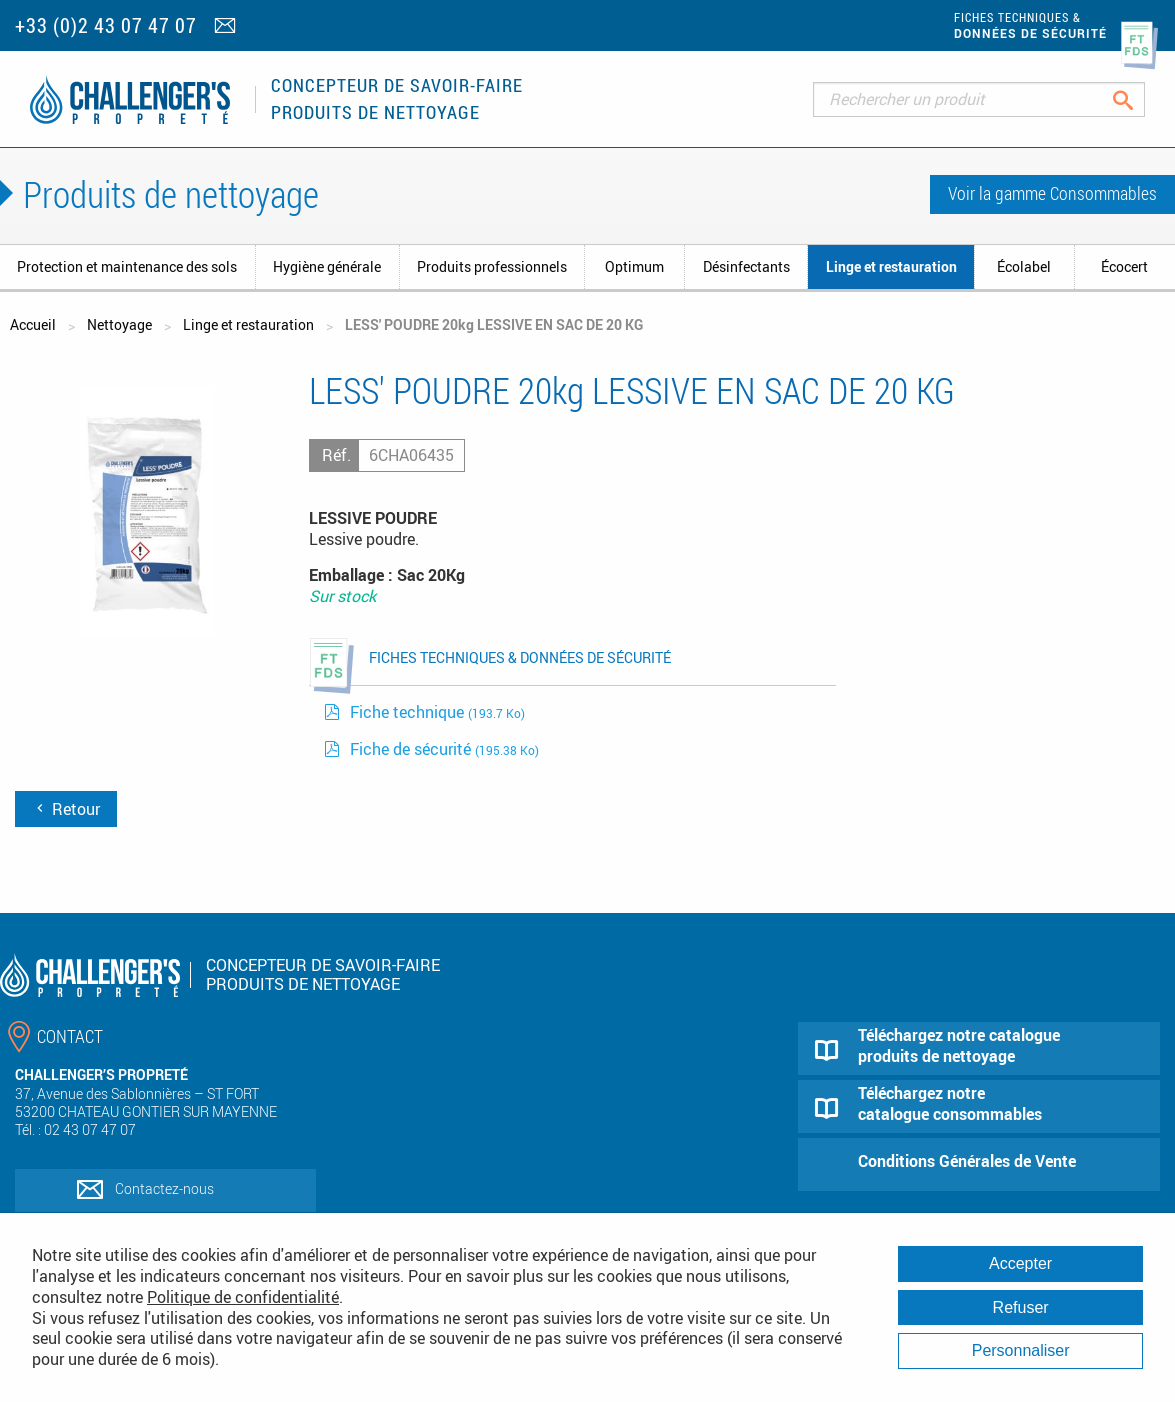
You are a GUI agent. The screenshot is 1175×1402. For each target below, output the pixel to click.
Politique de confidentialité (243, 1297)
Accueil (33, 324)
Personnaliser (1021, 1350)
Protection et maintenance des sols (127, 266)
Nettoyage (119, 324)
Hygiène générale (327, 266)
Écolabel (1024, 266)
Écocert (1124, 266)
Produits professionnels (492, 266)
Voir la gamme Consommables (1052, 193)
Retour (66, 809)
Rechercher (1138, 99)
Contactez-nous (164, 1188)
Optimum (634, 266)
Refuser (1021, 1307)
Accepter (1020, 1263)
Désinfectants (746, 266)
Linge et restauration (891, 266)
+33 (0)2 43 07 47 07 (106, 25)
